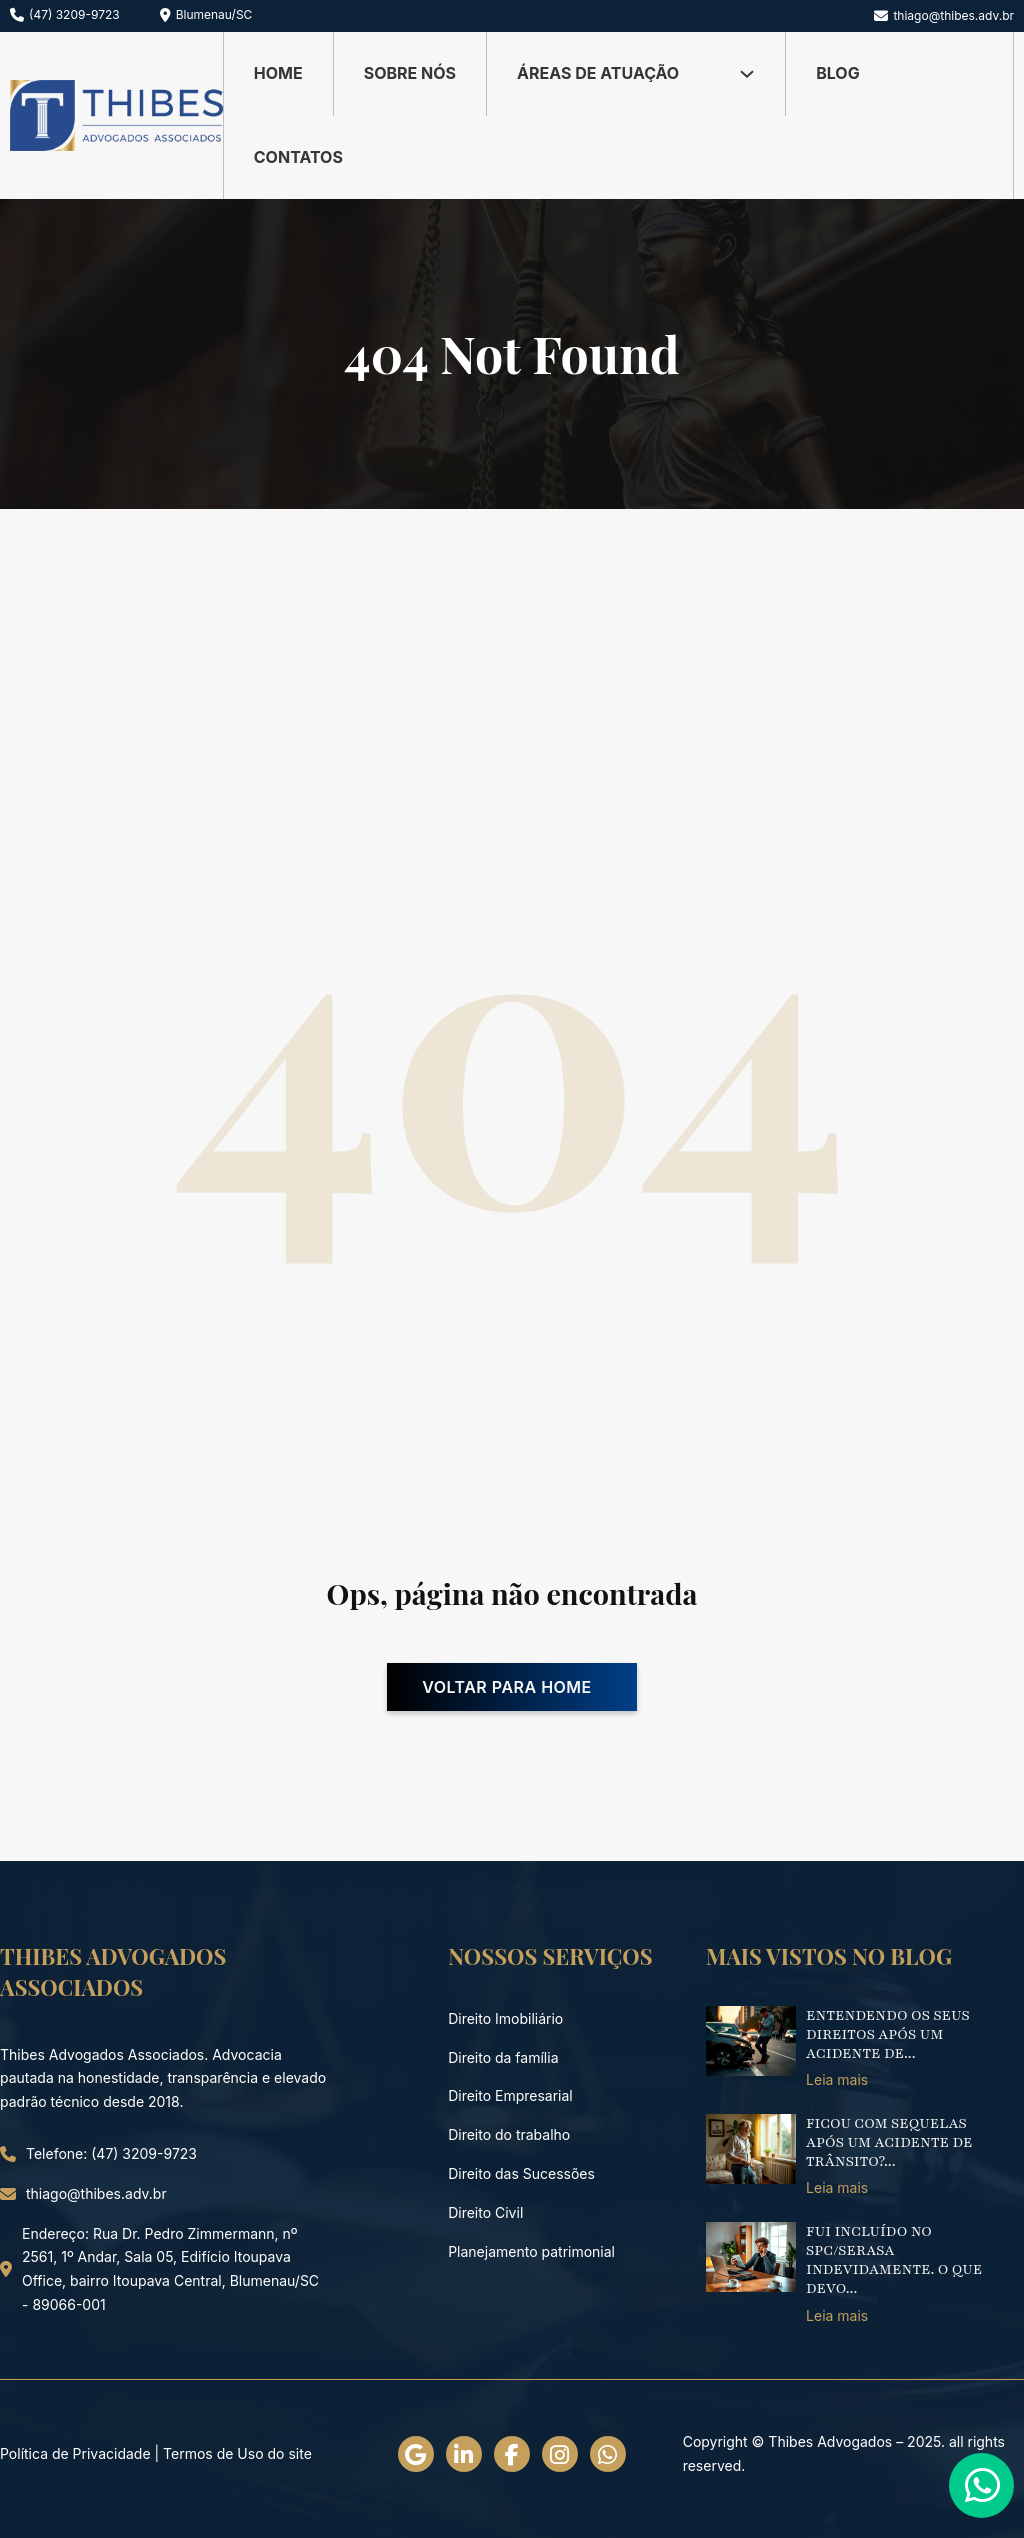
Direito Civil (485, 2212)
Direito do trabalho (509, 2134)
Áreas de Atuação (598, 73)
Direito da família (503, 2057)
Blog (838, 73)
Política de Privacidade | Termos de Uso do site (156, 2453)
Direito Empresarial (510, 2095)
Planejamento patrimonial (531, 2251)
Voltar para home (507, 1687)
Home (278, 73)
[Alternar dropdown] (747, 74)
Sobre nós (410, 73)
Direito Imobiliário (505, 2018)
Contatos (298, 157)
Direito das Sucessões (521, 2173)
